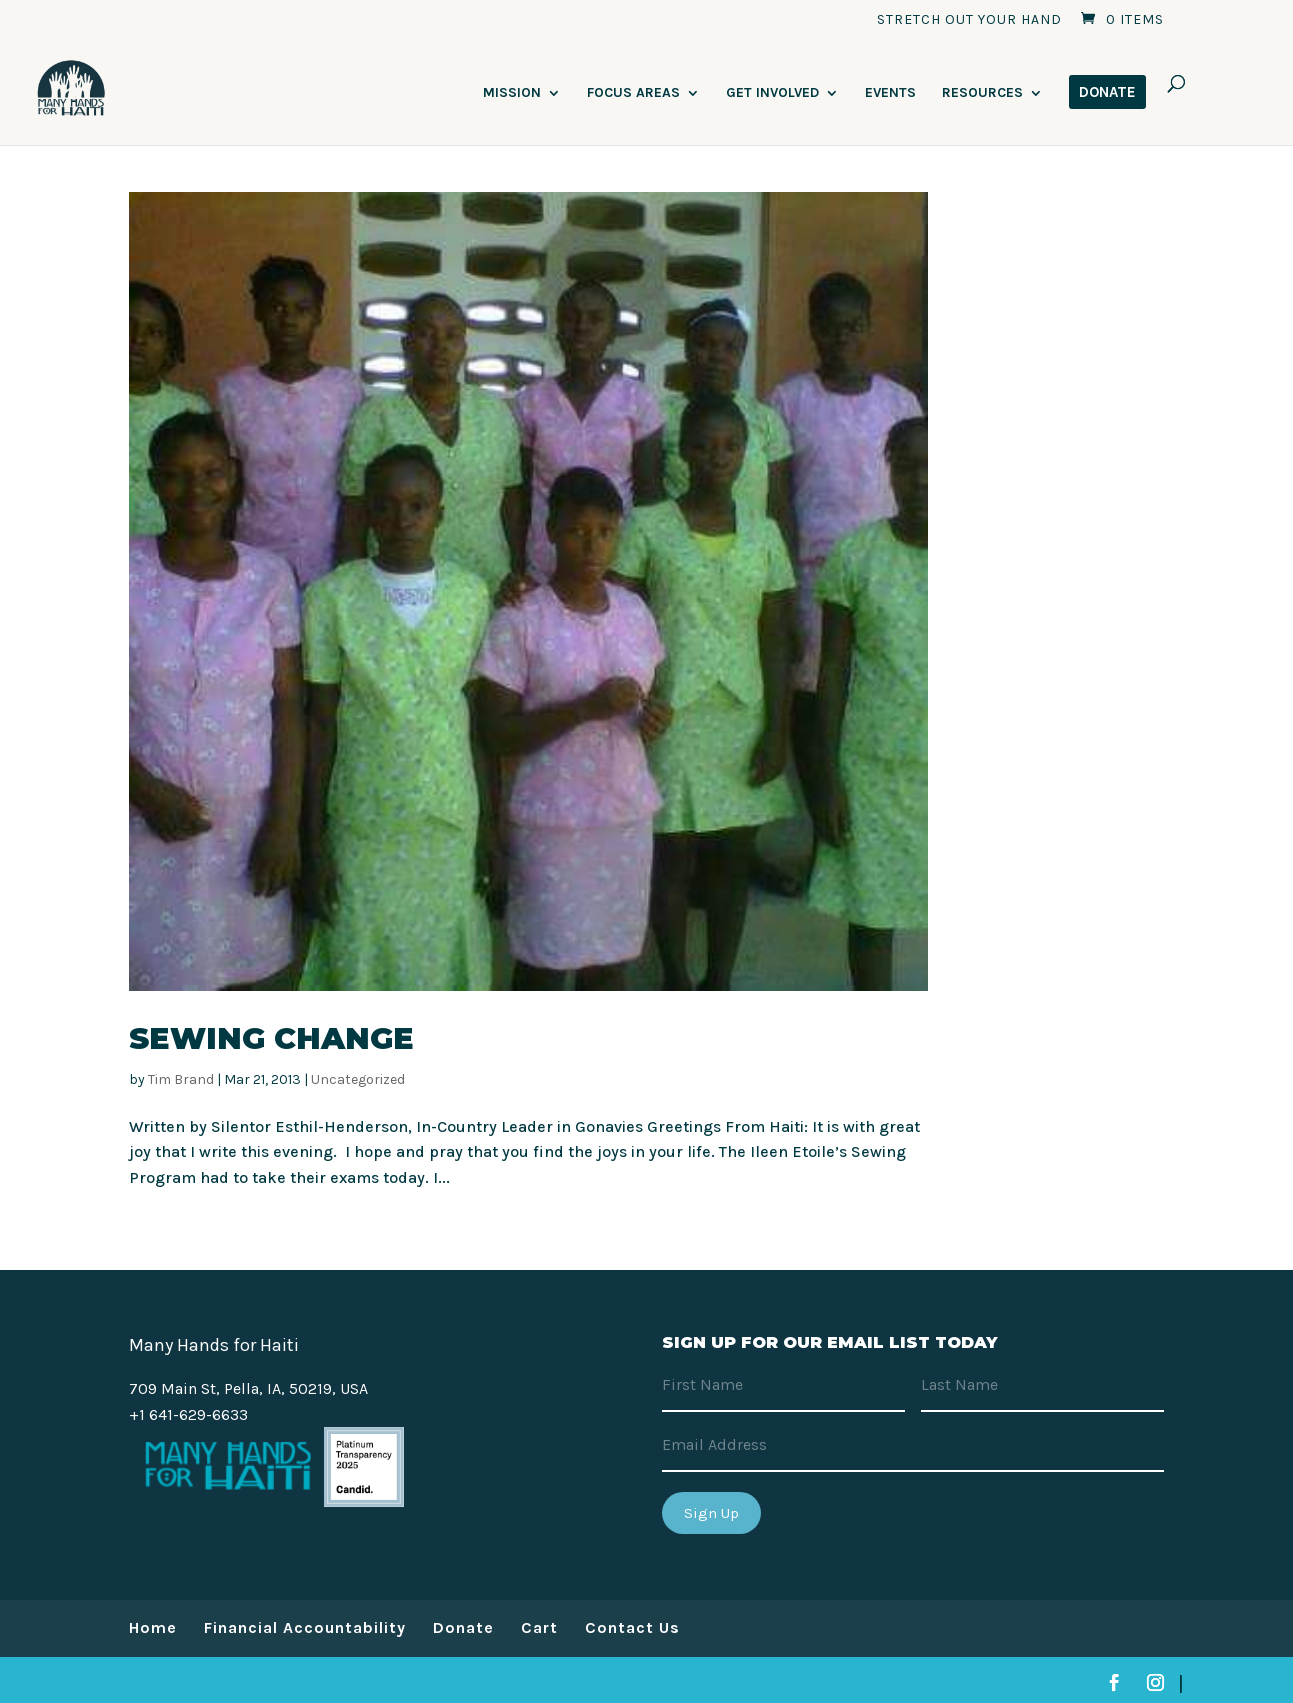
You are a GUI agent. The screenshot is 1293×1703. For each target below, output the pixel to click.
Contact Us (632, 1627)
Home (153, 1627)
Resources (982, 93)
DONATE (1107, 92)
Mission (512, 93)
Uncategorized (358, 1079)
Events (890, 93)
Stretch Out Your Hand (969, 20)
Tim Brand (181, 1079)
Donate (463, 1627)
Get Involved (772, 93)
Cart (539, 1627)
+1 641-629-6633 (188, 1414)
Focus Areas (633, 93)
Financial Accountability (305, 1627)
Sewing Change (271, 1038)
